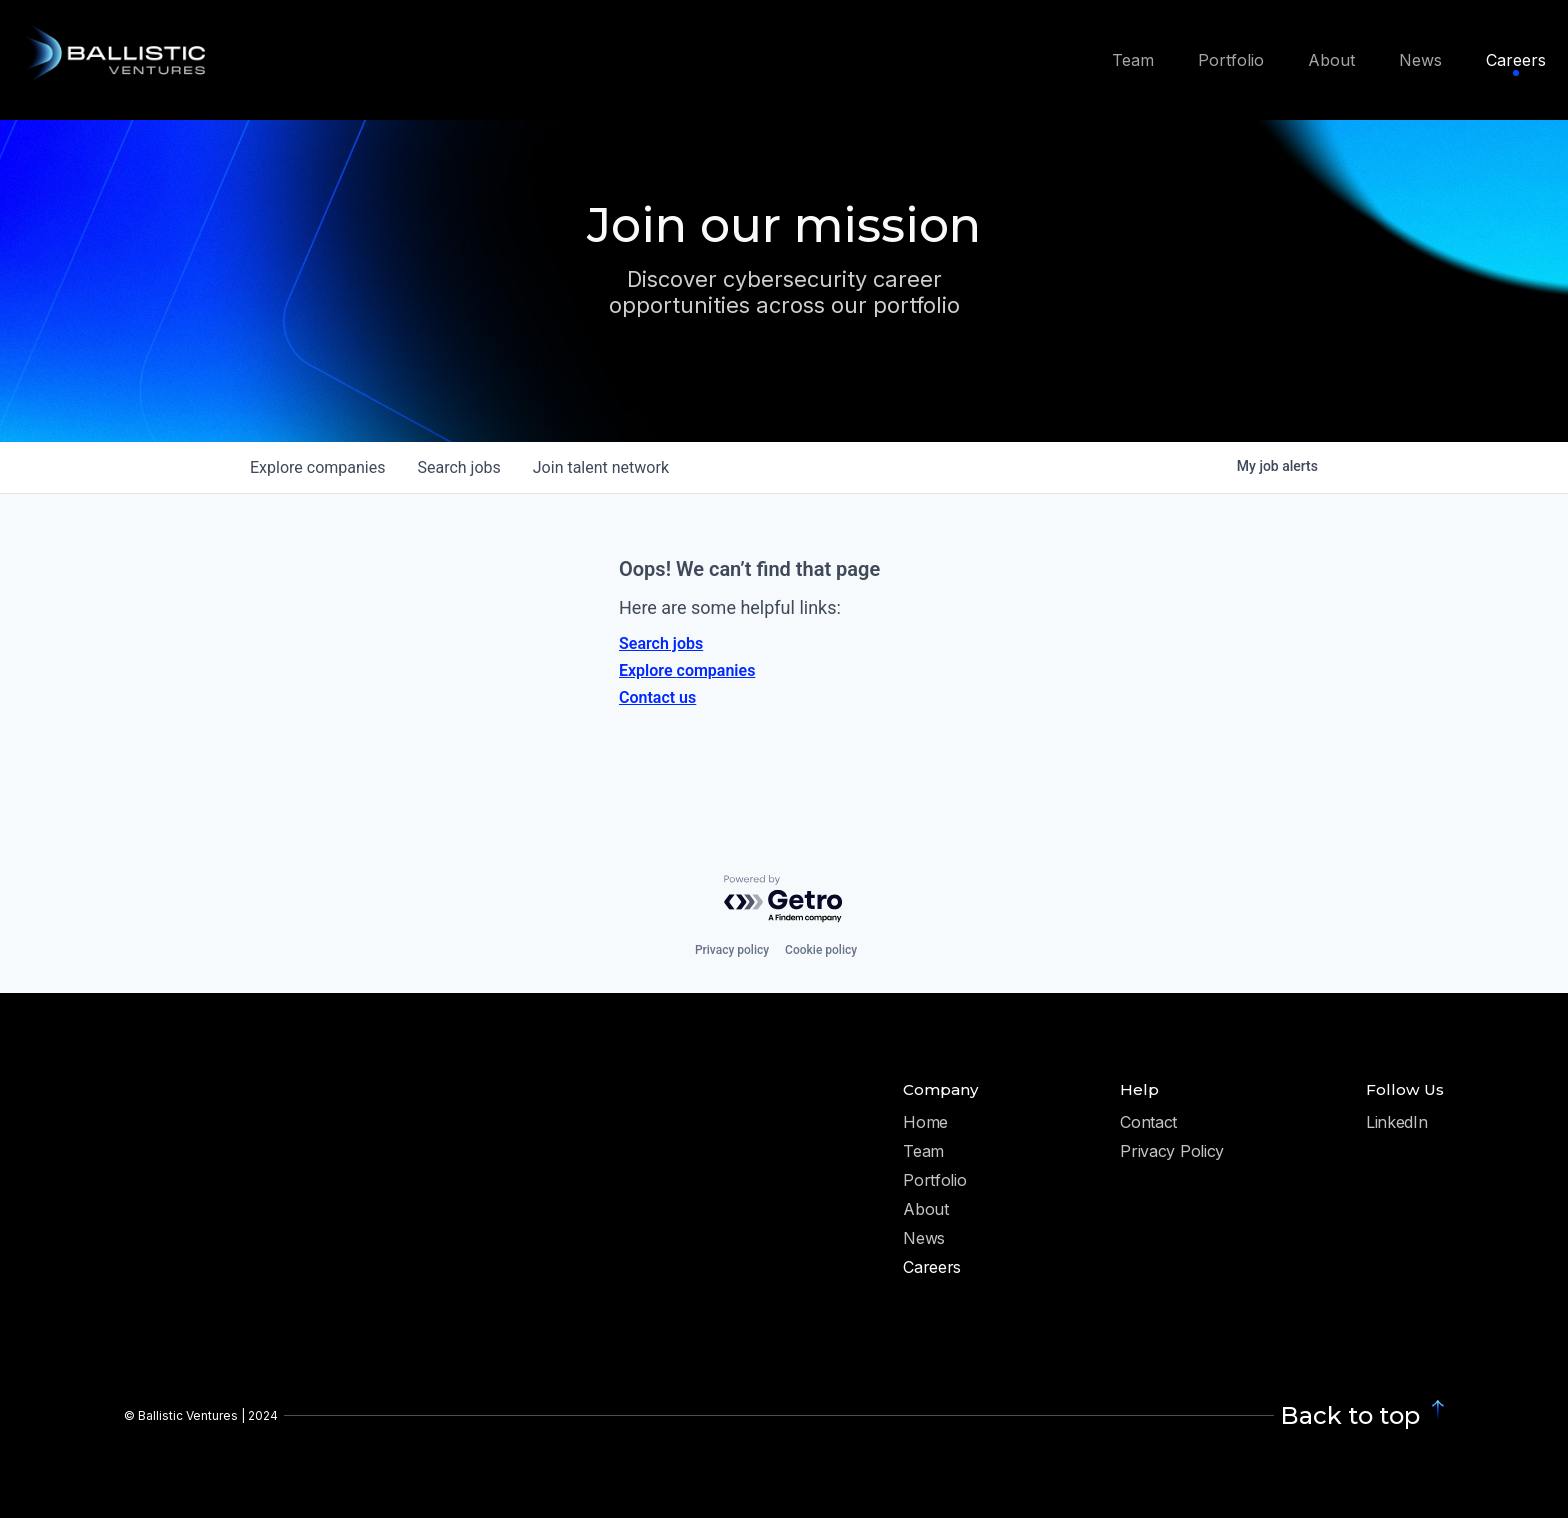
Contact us (657, 697)
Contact (1148, 1123)
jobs (458, 467)
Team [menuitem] (1133, 60)
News (924, 1239)
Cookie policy (821, 950)
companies (317, 467)
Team (923, 1152)
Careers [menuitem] (1516, 60)
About (925, 1210)
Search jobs (661, 643)
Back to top (1350, 1415)
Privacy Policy (1172, 1152)
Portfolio (934, 1181)
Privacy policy (732, 950)
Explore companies (687, 670)
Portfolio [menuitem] (1231, 60)
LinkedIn (1396, 1123)
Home (925, 1123)
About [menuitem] (1331, 60)
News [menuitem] (1420, 60)
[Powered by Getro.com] (784, 899)
